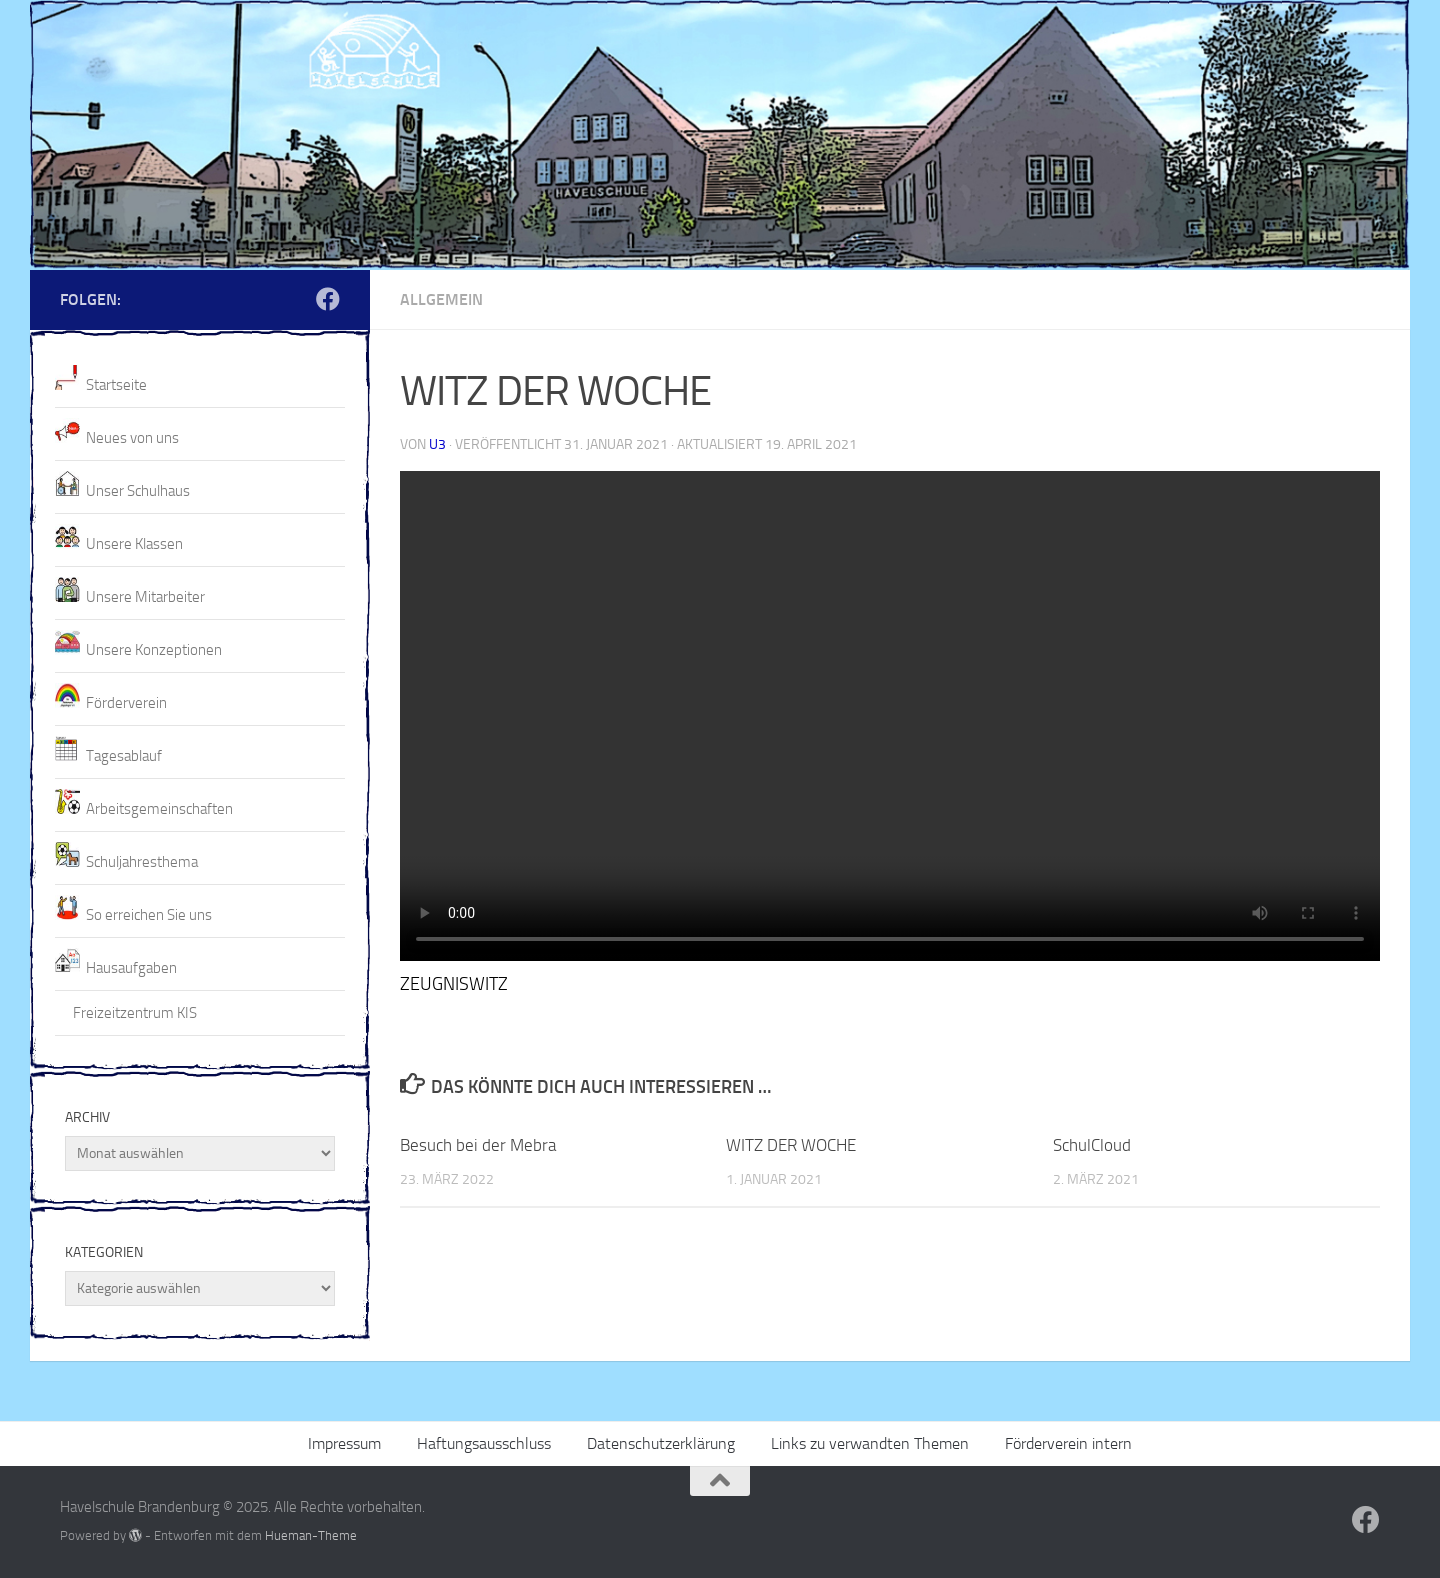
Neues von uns (132, 438)
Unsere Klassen (134, 544)
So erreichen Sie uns (149, 915)
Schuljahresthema (142, 862)
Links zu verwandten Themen (870, 1443)
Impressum (344, 1443)
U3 (437, 444)
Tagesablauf (124, 756)
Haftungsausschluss (484, 1443)
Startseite (116, 385)
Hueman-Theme (311, 1535)
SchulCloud (1092, 1145)
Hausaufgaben (131, 968)
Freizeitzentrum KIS (135, 1013)
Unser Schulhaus (138, 491)
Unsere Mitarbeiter (145, 597)
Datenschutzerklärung (661, 1443)
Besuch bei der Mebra (478, 1145)
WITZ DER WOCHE (791, 1145)
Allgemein (441, 299)
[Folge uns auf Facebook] (328, 299)
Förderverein (126, 703)
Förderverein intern (1068, 1443)
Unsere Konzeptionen (154, 650)
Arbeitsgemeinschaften (159, 809)
